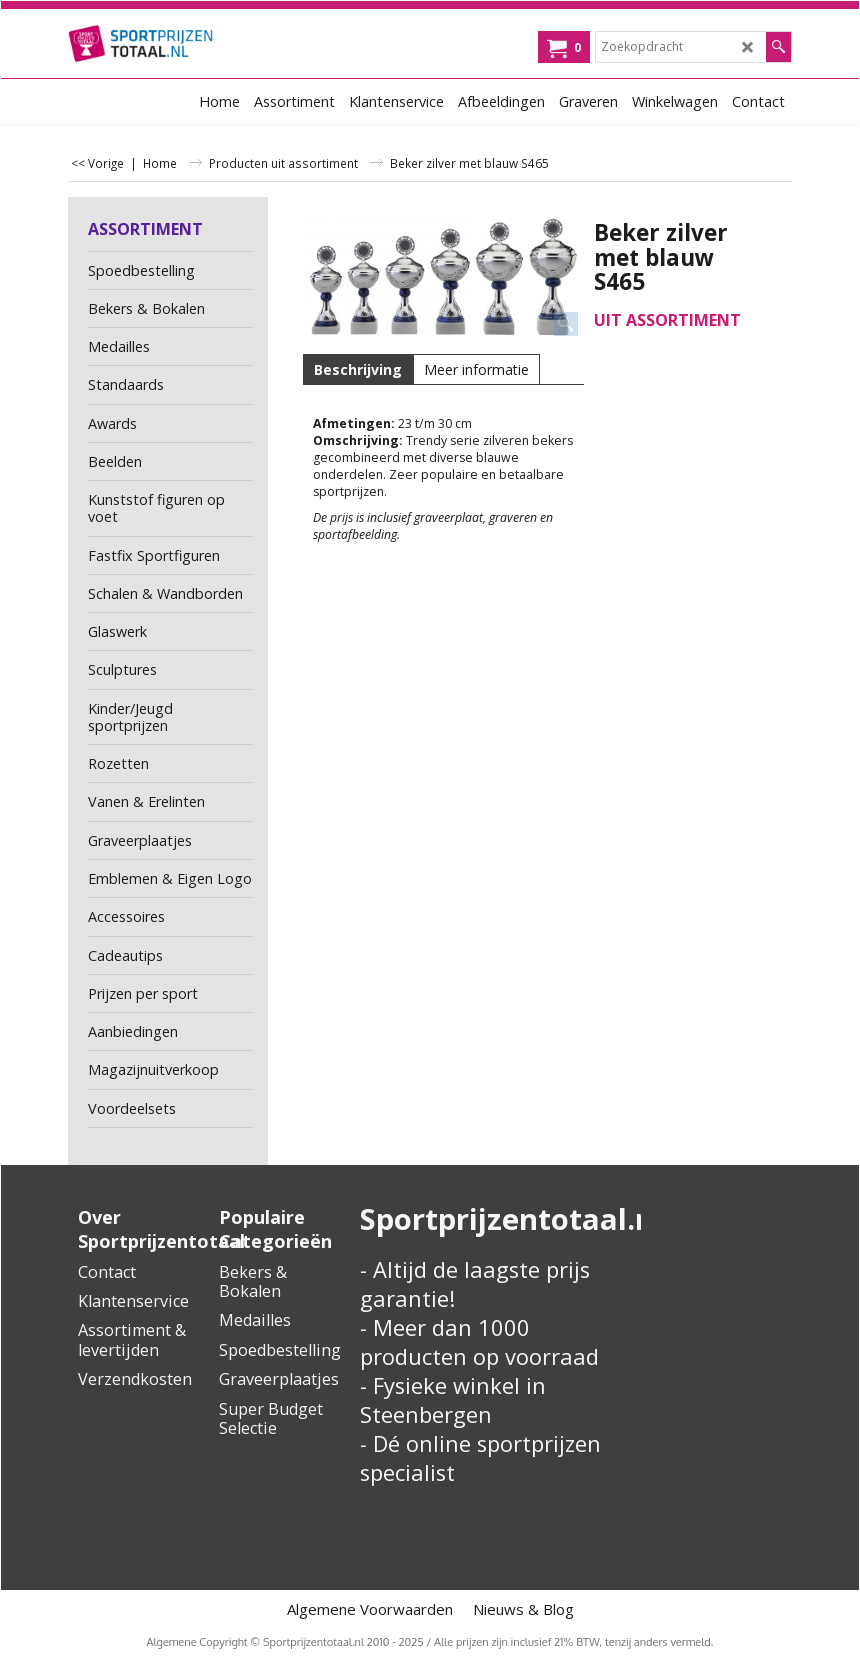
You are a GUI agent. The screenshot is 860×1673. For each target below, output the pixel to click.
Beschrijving (358, 369)
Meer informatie (476, 369)
